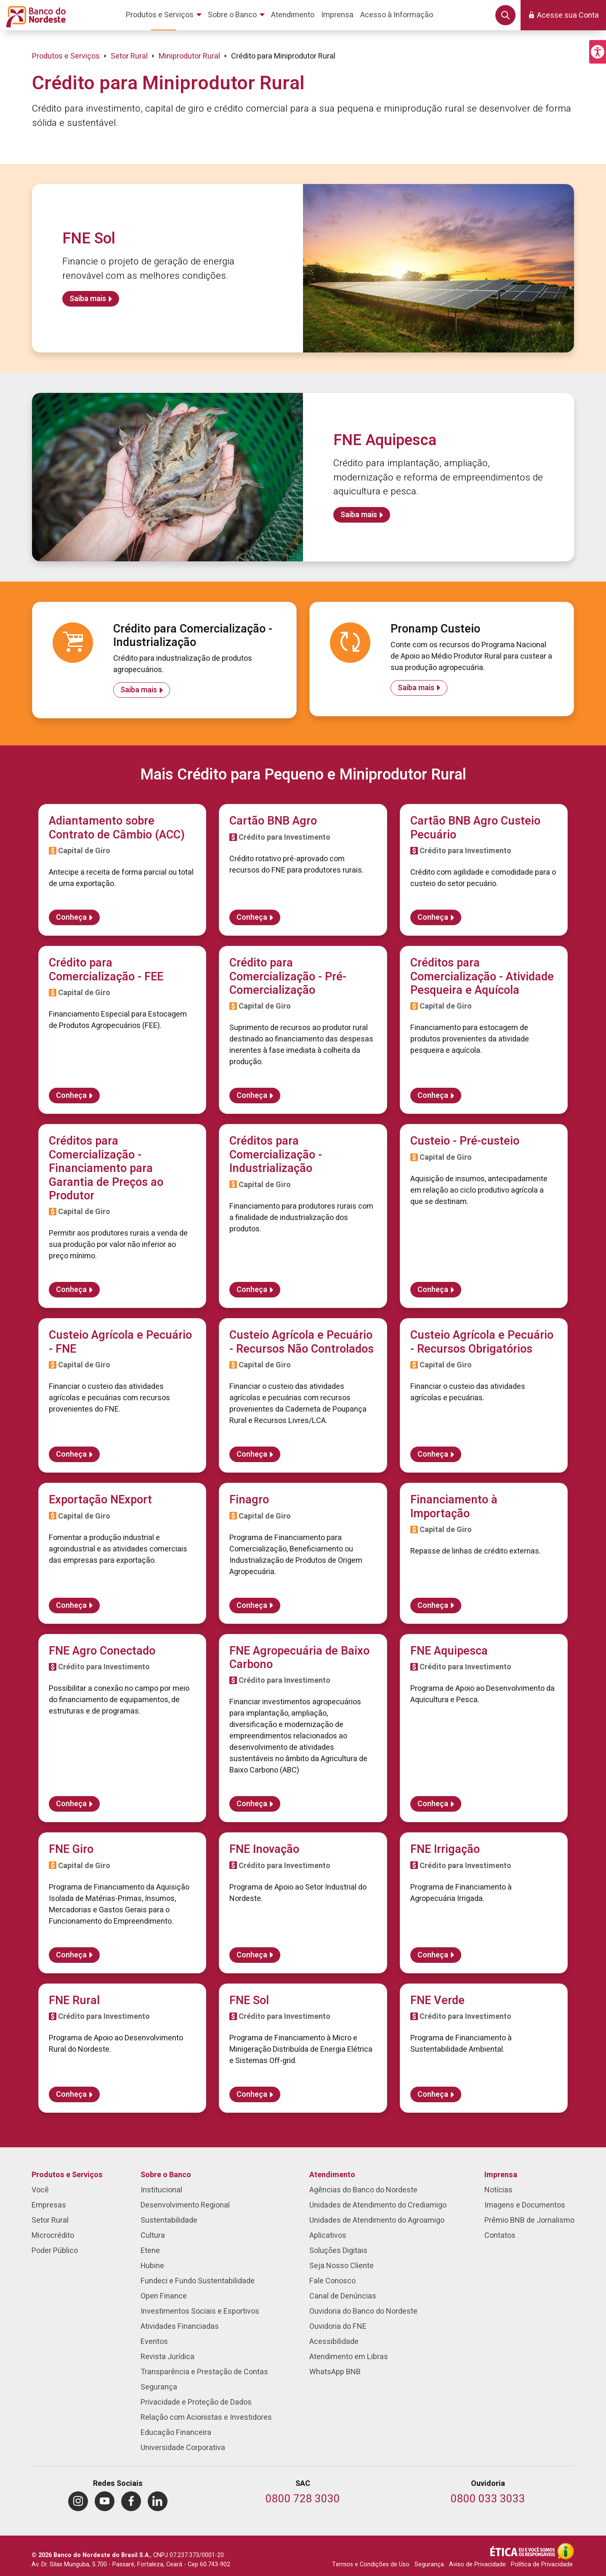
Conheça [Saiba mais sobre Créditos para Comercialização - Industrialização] (252, 1289)
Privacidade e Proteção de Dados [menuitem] (196, 2402)
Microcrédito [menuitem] (53, 2235)
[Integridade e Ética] (523, 2551)
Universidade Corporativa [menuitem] (183, 2447)
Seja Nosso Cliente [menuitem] (341, 2266)
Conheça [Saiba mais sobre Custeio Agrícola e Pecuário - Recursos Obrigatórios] (432, 1454)
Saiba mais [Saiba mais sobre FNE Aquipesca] (358, 515)
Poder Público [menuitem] (55, 2250)
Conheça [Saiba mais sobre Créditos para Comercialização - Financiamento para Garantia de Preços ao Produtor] (71, 1289)
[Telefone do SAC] (303, 2499)
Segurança (429, 2564)
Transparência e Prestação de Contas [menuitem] (204, 2372)
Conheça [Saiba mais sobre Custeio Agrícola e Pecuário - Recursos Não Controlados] (252, 1454)
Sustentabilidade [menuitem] (169, 2220)
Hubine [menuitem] (152, 2266)
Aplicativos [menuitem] (327, 2235)
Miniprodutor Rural (189, 56)
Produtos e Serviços (66, 56)
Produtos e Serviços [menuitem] (67, 2175)
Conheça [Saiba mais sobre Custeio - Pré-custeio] (432, 1289)
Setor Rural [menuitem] (50, 2220)
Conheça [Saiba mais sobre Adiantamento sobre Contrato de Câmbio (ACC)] (71, 917)
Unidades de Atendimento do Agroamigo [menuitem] (376, 2220)
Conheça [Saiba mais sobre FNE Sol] (252, 2094)
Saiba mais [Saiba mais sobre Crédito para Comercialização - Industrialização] (138, 690)
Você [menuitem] (40, 2190)
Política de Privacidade (542, 2564)
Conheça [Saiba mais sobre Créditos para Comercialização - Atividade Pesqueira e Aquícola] (432, 1095)
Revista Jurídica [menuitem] (167, 2356)
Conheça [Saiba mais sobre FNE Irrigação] (432, 1955)
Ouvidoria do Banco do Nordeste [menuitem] (363, 2311)
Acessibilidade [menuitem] (334, 2341)
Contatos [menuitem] (500, 2235)
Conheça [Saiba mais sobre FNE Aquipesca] (432, 1804)
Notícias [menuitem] (498, 2190)
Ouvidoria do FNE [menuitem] (338, 2326)
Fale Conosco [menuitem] (332, 2281)
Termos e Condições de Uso (370, 2564)
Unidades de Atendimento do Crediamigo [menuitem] (378, 2205)
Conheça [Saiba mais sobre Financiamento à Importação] (432, 1605)
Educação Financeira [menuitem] (176, 2432)
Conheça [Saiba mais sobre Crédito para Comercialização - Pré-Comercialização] (252, 1095)
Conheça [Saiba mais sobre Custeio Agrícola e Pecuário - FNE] (71, 1454)
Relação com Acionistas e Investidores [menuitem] (206, 2417)
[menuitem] (165, 15)
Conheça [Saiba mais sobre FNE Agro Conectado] (71, 1804)
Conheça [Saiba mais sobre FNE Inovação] (252, 1955)
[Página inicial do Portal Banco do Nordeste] (34, 15)
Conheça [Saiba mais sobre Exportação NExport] (71, 1605)
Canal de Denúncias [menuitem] (342, 2296)
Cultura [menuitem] (153, 2235)
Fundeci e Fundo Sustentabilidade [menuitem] (198, 2281)
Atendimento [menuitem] (332, 2175)
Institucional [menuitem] (161, 2190)
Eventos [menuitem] (154, 2341)
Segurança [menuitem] (159, 2387)
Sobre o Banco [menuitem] (166, 2175)
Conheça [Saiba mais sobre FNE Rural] (71, 2094)
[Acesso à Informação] (565, 2551)
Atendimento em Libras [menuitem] (348, 2356)
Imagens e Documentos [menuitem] (524, 2205)
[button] (597, 52)
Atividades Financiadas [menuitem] (180, 2326)
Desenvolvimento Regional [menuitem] (185, 2205)
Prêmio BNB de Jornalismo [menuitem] (529, 2220)
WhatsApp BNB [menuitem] (335, 2372)
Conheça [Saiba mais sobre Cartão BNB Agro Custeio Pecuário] (432, 917)
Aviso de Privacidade (477, 2564)
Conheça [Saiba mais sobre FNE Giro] (71, 1955)
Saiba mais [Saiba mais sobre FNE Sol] (87, 298)
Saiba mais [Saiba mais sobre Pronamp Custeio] (416, 688)
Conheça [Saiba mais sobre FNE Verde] (432, 2094)
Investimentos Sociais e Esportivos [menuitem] (200, 2311)
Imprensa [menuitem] (500, 2175)
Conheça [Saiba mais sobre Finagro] (252, 1605)
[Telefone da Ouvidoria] (488, 2499)
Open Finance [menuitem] (164, 2296)
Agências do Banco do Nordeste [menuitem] (363, 2190)
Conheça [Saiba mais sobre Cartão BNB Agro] (252, 917)
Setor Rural (129, 56)
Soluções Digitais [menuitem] (338, 2250)
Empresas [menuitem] (49, 2205)
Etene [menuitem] (150, 2250)
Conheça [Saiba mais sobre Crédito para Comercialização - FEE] (71, 1095)
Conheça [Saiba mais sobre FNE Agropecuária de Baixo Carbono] (252, 1804)
